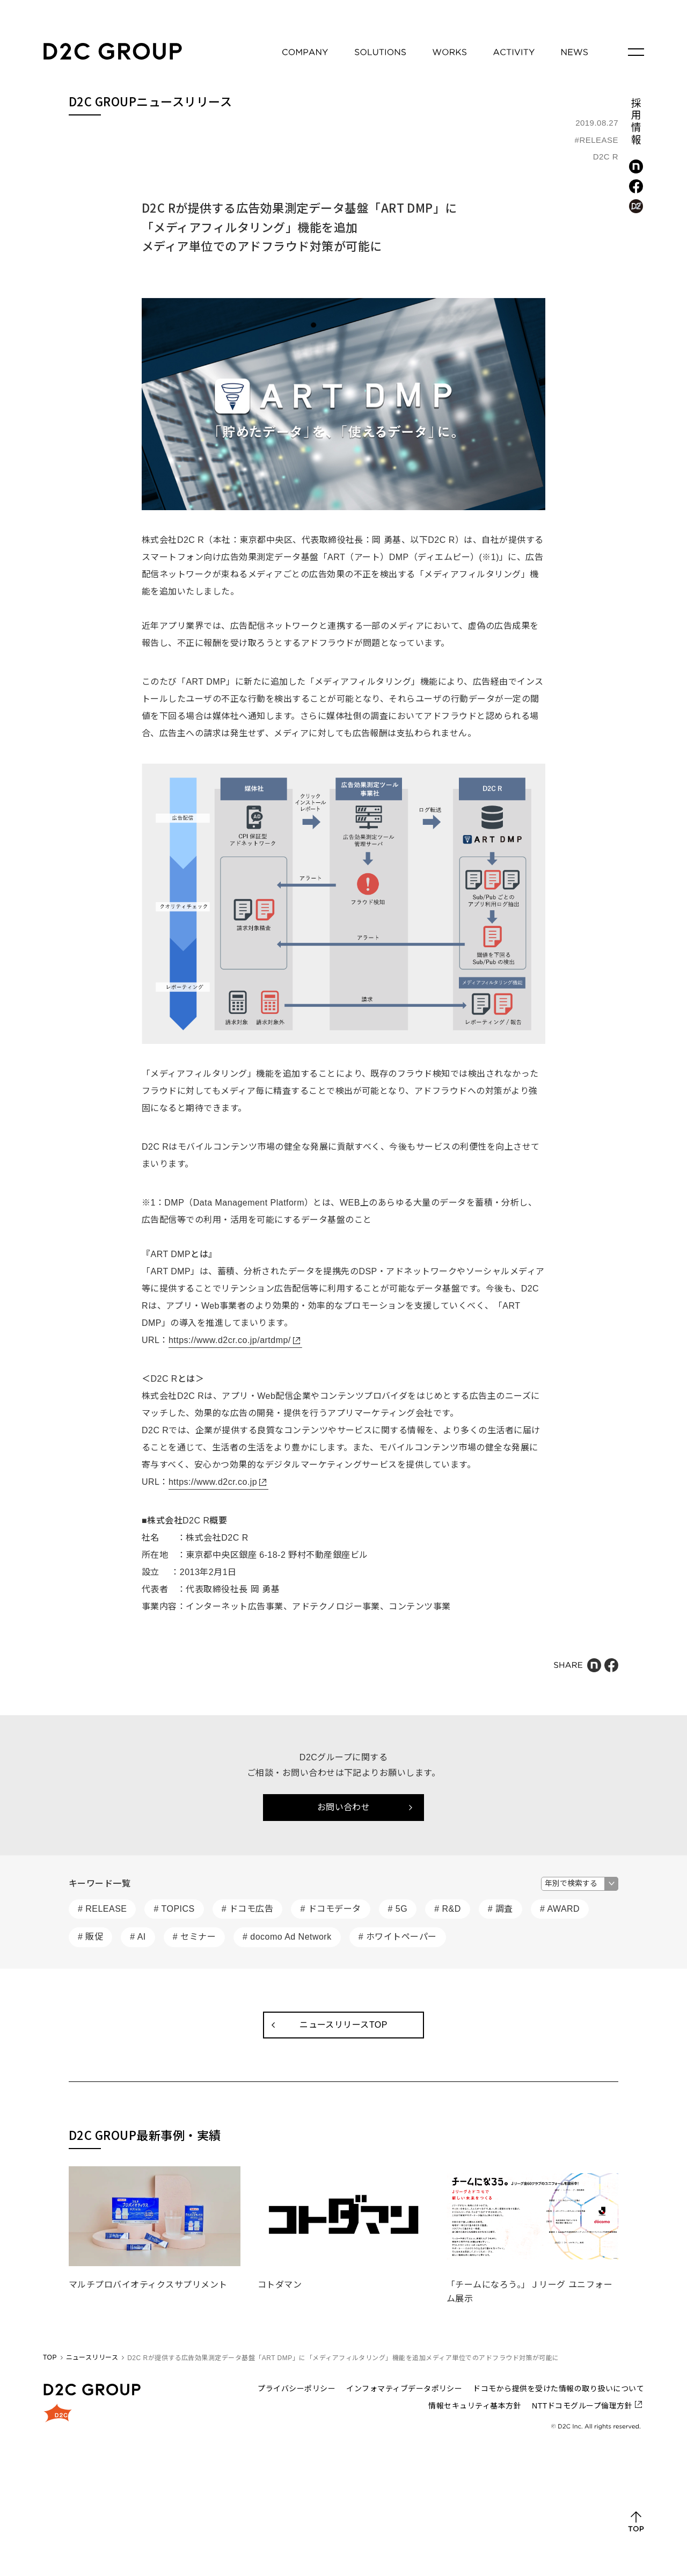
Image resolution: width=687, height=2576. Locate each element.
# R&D (447, 1908)
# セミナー (194, 1936)
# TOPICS (174, 1908)
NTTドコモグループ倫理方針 (582, 2405)
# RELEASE (102, 1908)
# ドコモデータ (330, 1908)
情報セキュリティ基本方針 (474, 2405)
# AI (138, 1936)
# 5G (398, 1908)
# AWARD (560, 1908)
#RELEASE (596, 139)
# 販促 (90, 1936)
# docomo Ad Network (287, 1936)
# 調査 (500, 1908)
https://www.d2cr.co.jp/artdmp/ (230, 1340)
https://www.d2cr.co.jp (213, 1481)
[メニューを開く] (636, 52)
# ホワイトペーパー (398, 1936)
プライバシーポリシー (296, 2388)
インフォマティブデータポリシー (404, 2388)
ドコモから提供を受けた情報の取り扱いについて (558, 2388)
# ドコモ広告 (248, 1908)
